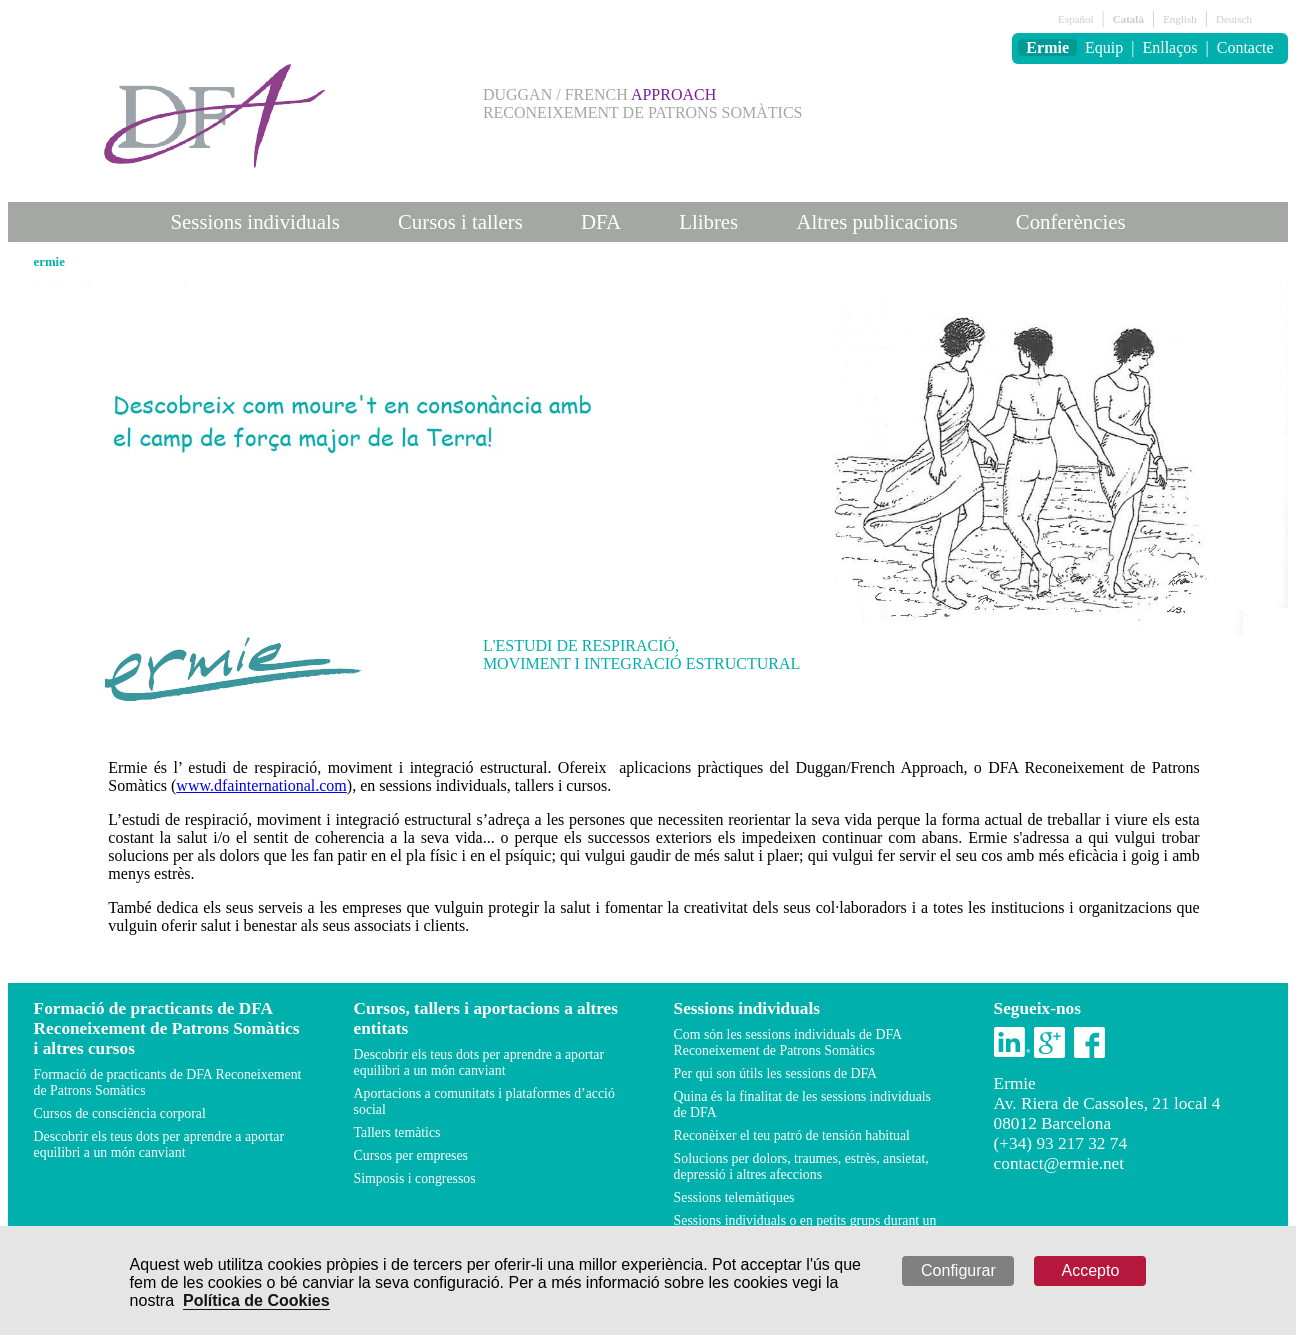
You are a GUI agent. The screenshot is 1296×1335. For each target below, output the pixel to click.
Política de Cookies (256, 1300)
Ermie (1047, 47)
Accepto (1091, 1270)
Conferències (1071, 221)
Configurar (958, 1270)
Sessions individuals (255, 221)
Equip (1104, 47)
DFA (601, 221)
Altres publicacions (876, 221)
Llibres (708, 221)
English (1180, 19)
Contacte (1245, 47)
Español (1075, 19)
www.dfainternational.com (261, 785)
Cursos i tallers (460, 221)
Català (1128, 19)
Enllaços (1169, 47)
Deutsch (1234, 19)
